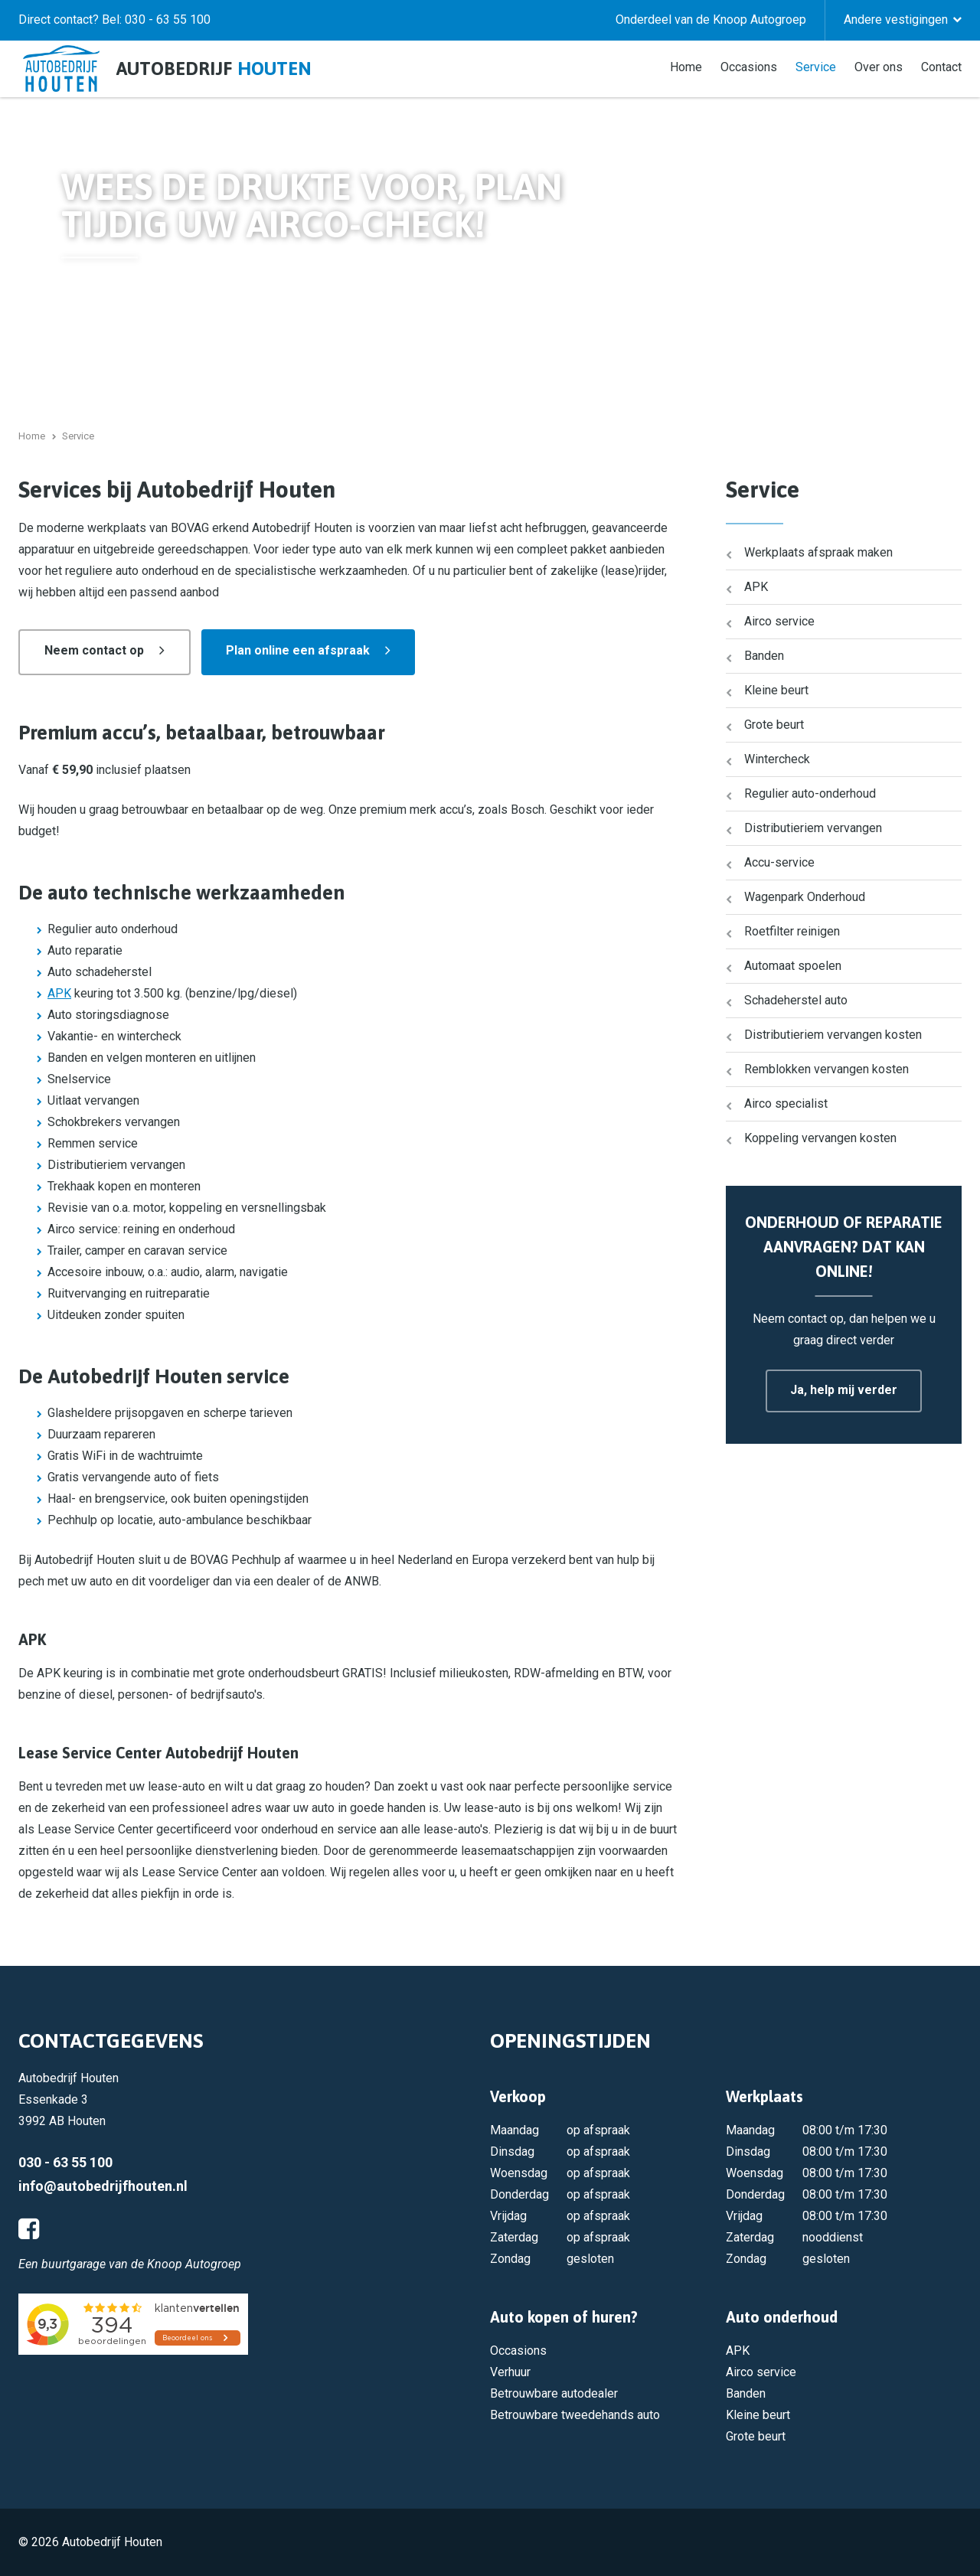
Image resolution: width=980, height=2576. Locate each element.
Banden (764, 655)
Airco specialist (786, 1103)
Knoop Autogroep (194, 2264)
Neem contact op (94, 650)
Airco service (779, 621)
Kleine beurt (776, 690)
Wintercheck (777, 759)
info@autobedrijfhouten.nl (103, 2186)
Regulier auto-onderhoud (810, 793)
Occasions (748, 66)
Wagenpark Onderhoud (804, 897)
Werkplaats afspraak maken (818, 552)
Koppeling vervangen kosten (820, 1138)
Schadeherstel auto (796, 1000)
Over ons (878, 66)
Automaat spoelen (792, 965)
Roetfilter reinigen (792, 931)
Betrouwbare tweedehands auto (575, 2415)
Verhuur (510, 2372)
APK (59, 993)
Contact (941, 66)
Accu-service (779, 862)
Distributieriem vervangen (813, 828)
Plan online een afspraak (298, 650)
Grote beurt (774, 724)
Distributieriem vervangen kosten (833, 1034)
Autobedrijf (214, 68)
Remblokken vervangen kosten (826, 1069)
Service (815, 66)
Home (686, 66)
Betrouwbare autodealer (554, 2393)
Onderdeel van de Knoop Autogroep (711, 19)
